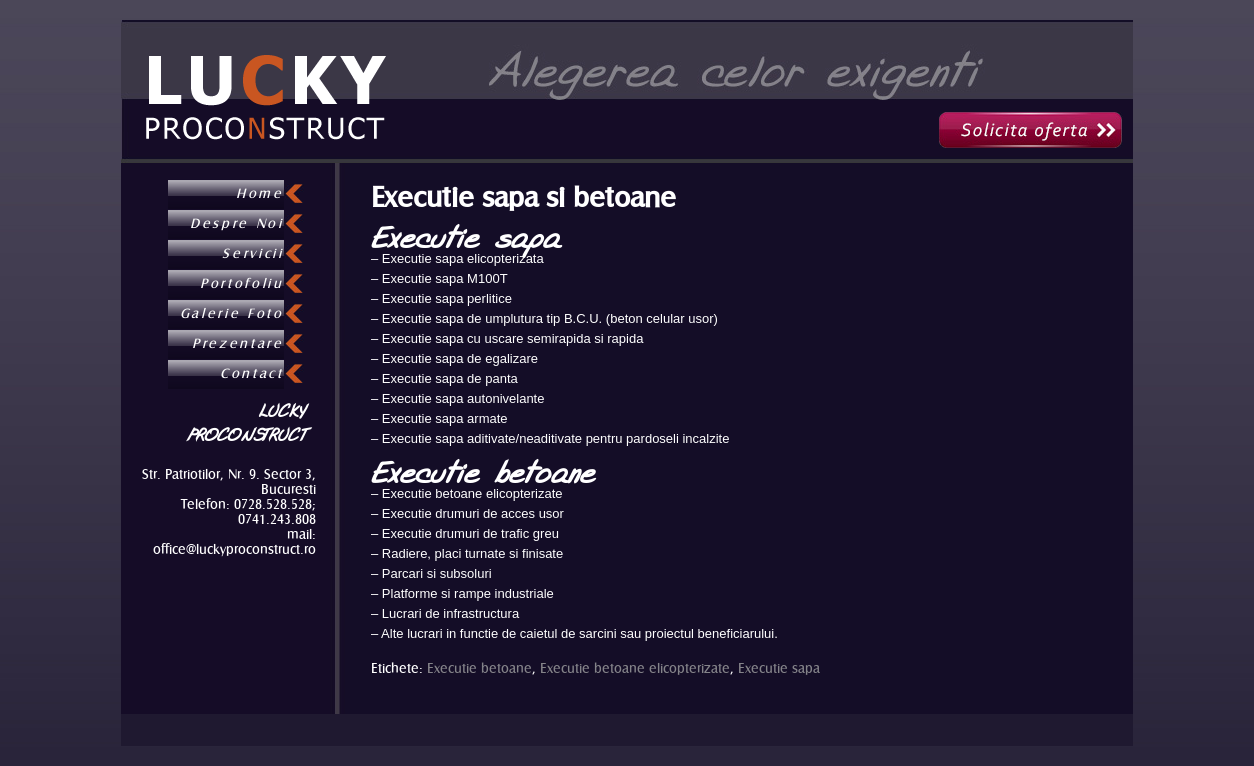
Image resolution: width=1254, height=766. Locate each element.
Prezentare (238, 344)
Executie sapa (779, 668)
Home (260, 194)
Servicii (252, 254)
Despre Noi (237, 224)
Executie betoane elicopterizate (635, 668)
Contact (252, 374)
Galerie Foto (232, 314)
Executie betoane (479, 668)
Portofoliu (242, 284)
